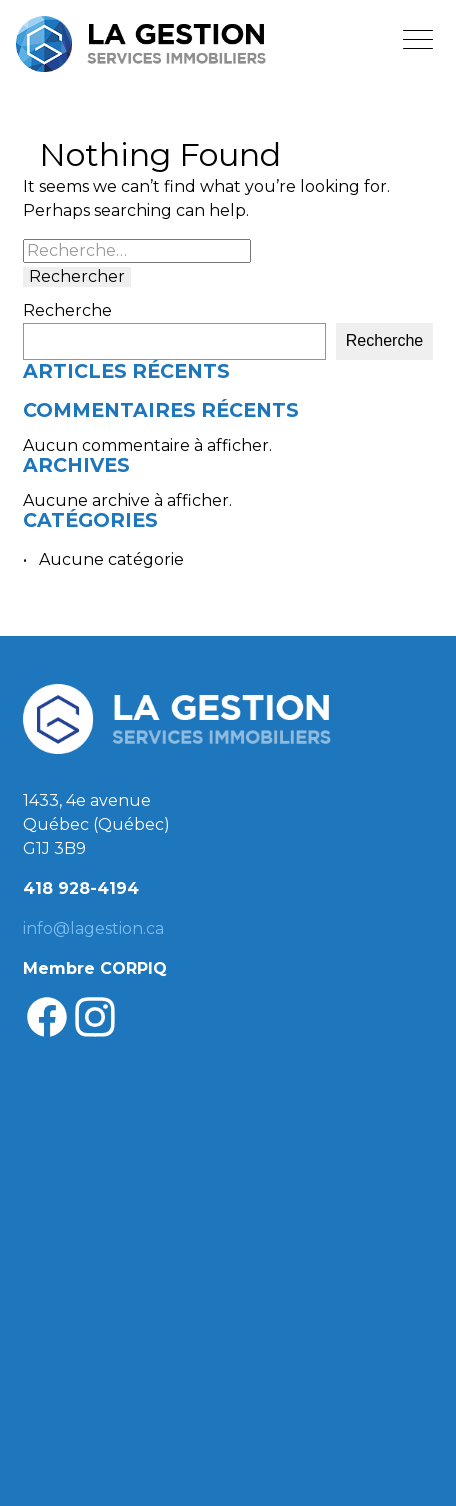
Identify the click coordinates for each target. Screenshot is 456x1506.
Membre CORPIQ (95, 968)
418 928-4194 (81, 888)
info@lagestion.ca (93, 928)
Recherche (67, 311)
